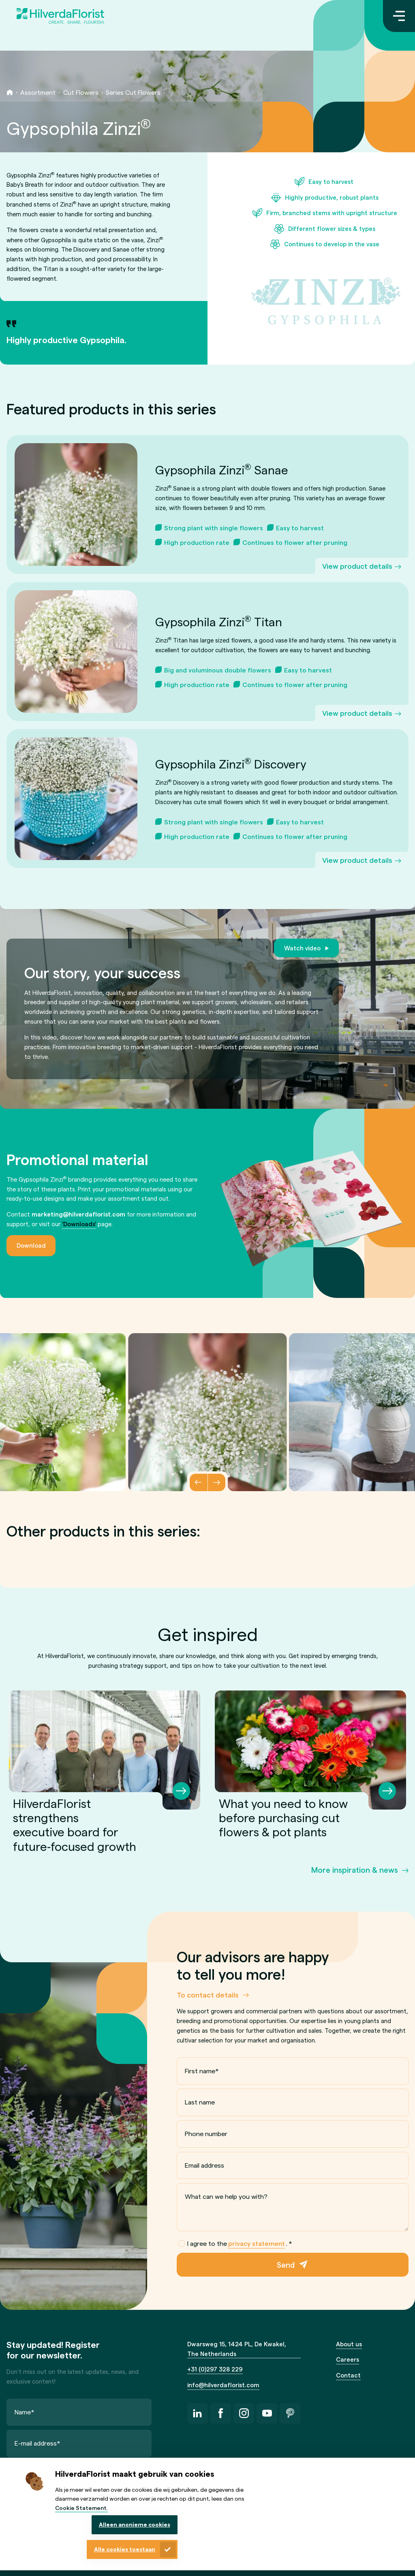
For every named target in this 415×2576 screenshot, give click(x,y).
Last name (200, 2102)
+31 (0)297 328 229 (215, 2369)
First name (202, 2070)
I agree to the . (235, 2243)
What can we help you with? (226, 2196)
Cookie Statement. (81, 2507)
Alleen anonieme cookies (134, 2524)
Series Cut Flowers (133, 92)
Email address (204, 2164)
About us (349, 2344)
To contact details (208, 1994)
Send (286, 2264)
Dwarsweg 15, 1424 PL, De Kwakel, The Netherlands (236, 2348)
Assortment (38, 92)
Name (24, 2411)
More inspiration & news (354, 1869)
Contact (348, 2375)
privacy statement (256, 2243)
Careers (347, 2359)
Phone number (206, 2133)
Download (31, 1245)
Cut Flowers (80, 92)
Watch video (302, 948)
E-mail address (37, 2443)
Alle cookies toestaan (124, 2549)
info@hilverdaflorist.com (223, 2384)
